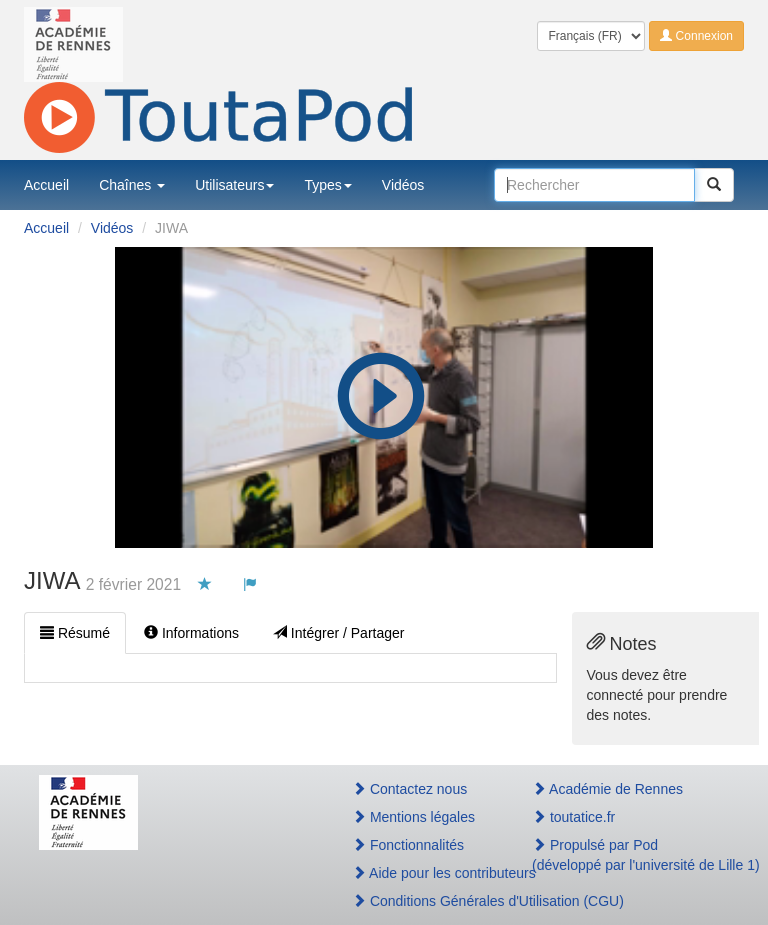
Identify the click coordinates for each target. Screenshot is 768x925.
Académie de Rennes (607, 789)
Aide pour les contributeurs (420, 873)
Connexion (696, 36)
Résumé (75, 633)
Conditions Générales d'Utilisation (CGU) (420, 901)
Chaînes (132, 185)
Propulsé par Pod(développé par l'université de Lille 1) (630, 855)
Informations (191, 633)
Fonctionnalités (408, 845)
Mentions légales (413, 817)
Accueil (46, 185)
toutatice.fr (573, 817)
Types (327, 185)
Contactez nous (409, 789)
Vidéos (403, 185)
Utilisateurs (234, 185)
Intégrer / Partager (339, 633)
